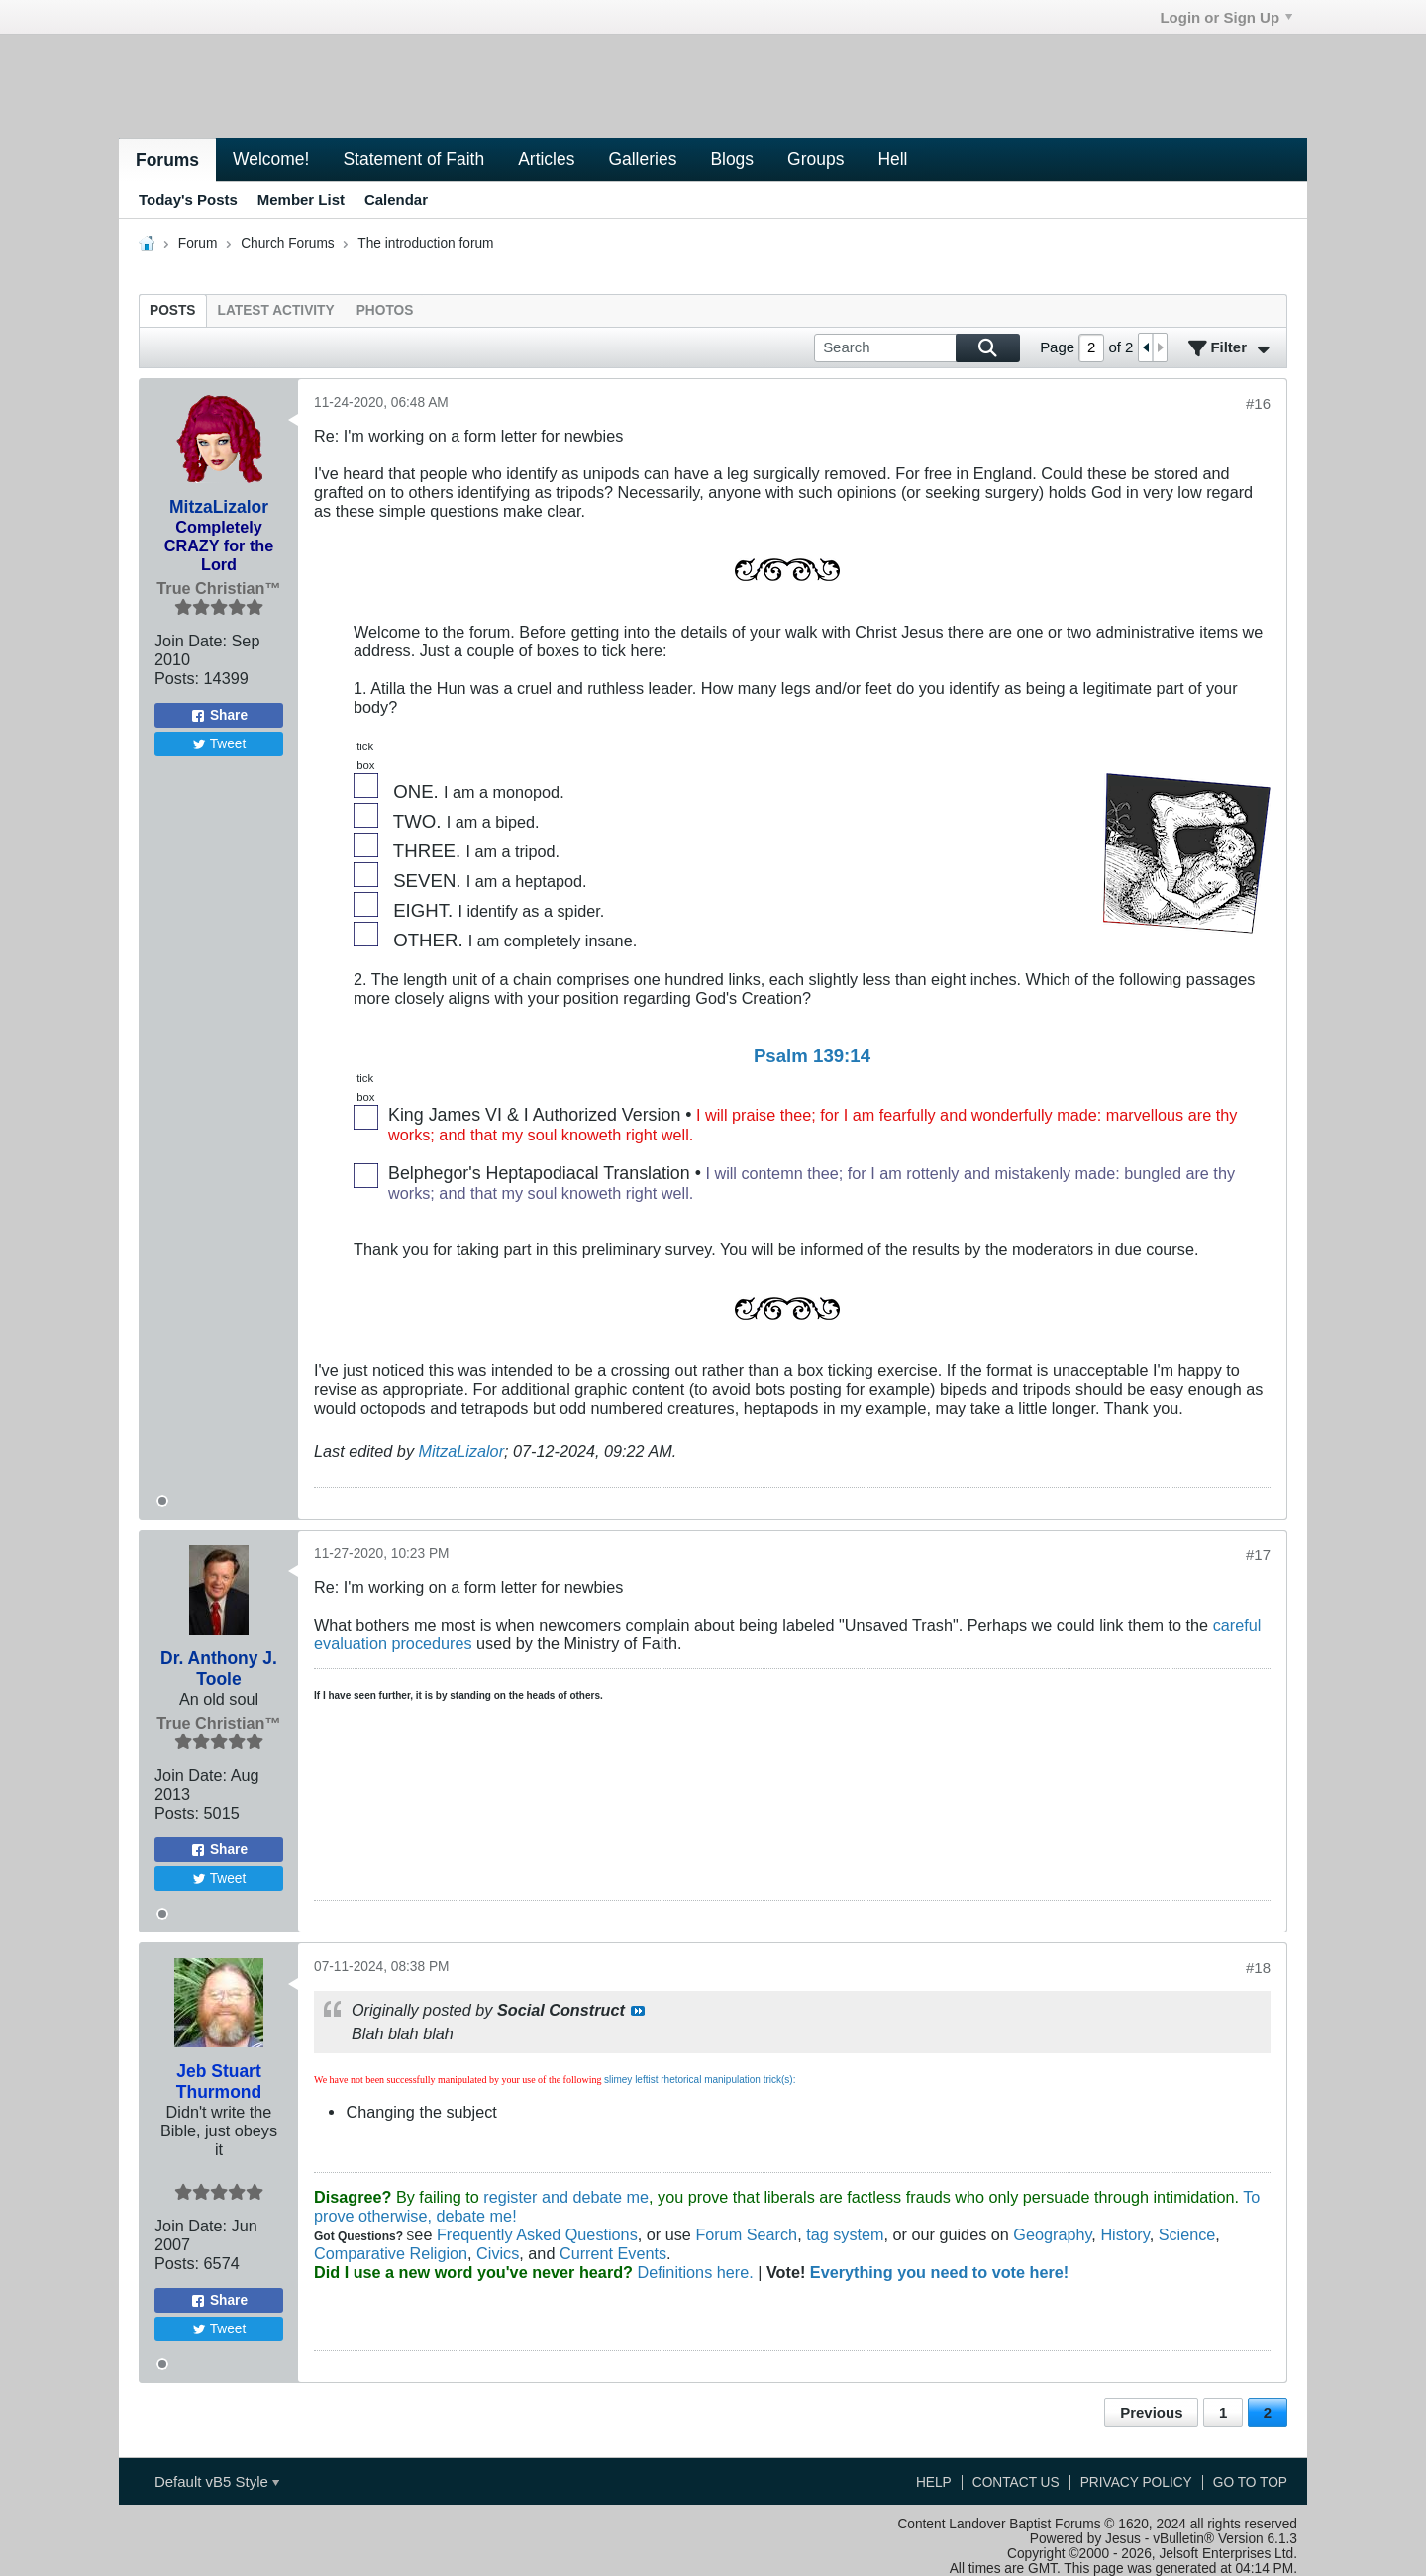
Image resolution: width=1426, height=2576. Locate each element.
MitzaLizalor (462, 1451)
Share (219, 716)
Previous (1151, 2412)
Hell (892, 159)
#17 (1258, 1554)
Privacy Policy (1136, 2482)
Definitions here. (693, 2272)
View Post (638, 2011)
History (1124, 2234)
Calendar (396, 199)
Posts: (176, 678)
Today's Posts (188, 199)
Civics (497, 2253)
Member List (301, 199)
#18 (1258, 1967)
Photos (385, 310)
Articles (546, 159)
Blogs (732, 159)
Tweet (219, 744)
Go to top (1250, 2482)
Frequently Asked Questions (537, 2234)
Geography (1052, 2234)
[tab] (173, 310)
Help (934, 2482)
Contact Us (1016, 2482)
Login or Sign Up (1226, 17)
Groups (815, 159)
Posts (173, 310)
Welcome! (271, 159)
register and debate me (566, 2197)
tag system (844, 2234)
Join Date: (190, 640)
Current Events (613, 2253)
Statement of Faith (413, 159)
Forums (167, 160)
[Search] (917, 348)
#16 (1258, 403)
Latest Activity (276, 310)
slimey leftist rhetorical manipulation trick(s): (699, 2079)
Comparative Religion (390, 2253)
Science (1187, 2234)
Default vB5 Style (216, 2481)
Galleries (642, 159)
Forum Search (746, 2234)
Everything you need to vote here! (939, 2272)
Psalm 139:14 (812, 1055)
